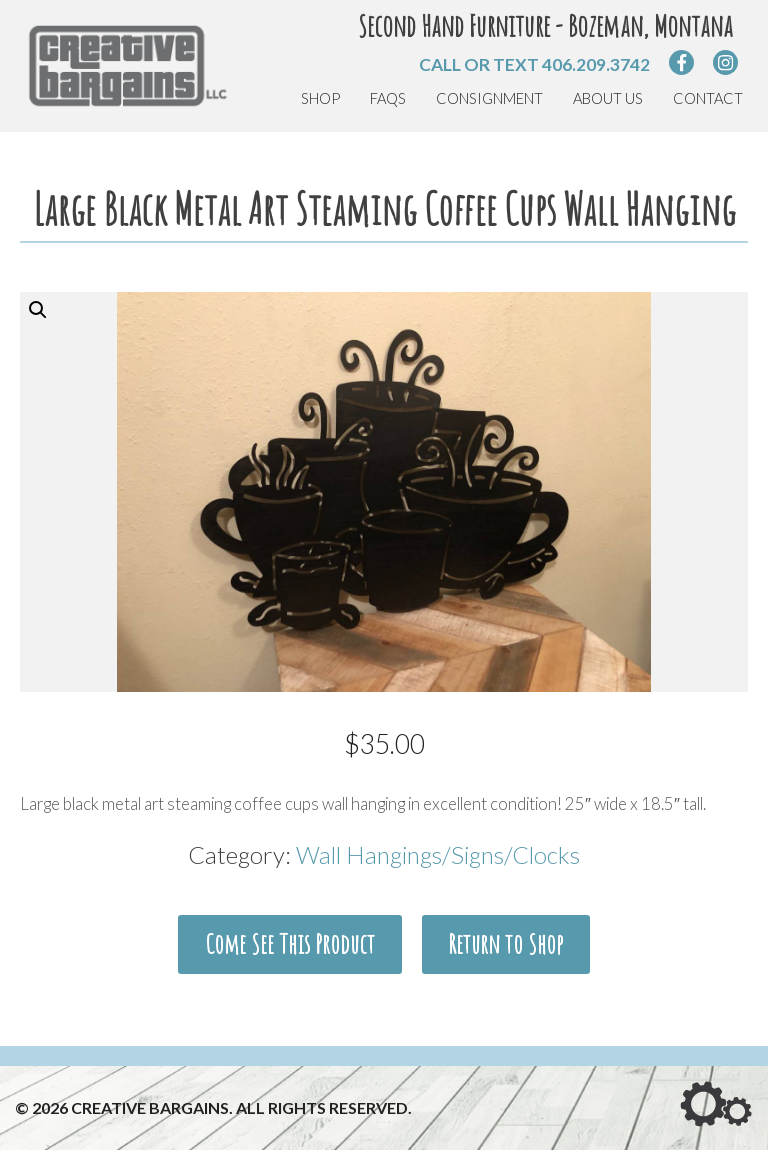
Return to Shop (505, 975)
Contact (708, 98)
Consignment (489, 98)
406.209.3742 (596, 64)
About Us (608, 98)
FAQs (388, 98)
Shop (320, 98)
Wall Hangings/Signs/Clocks (438, 885)
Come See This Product (290, 975)
